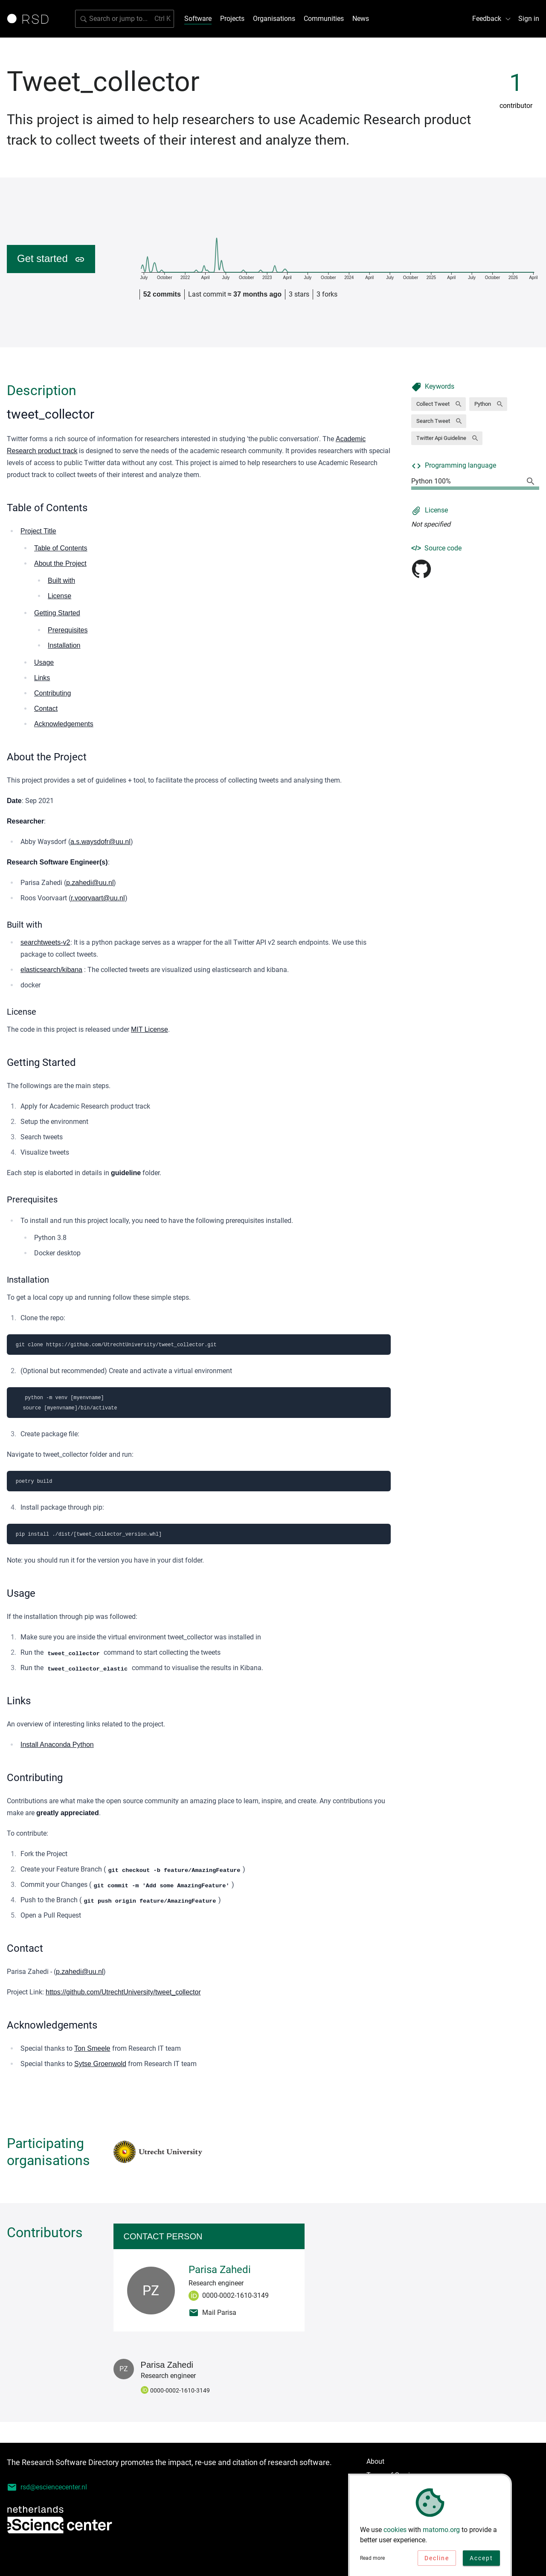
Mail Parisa (212, 2313)
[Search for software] (124, 19)
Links (42, 677)
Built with (61, 580)
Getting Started (57, 613)
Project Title (38, 531)
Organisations (274, 19)
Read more (372, 2560)
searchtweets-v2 (45, 942)
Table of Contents (60, 548)
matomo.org (441, 2532)
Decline (436, 2560)
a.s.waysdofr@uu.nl (100, 841)
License (59, 596)
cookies (395, 2532)
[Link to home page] (31, 19)
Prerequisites (67, 630)
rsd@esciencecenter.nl (47, 2487)
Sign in (528, 19)
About (375, 2461)
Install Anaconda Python (57, 1744)
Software (198, 19)
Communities (324, 19)
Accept (481, 2560)
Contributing (52, 693)
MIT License (149, 1029)
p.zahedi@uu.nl (89, 882)
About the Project (60, 563)
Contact (46, 708)
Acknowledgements (63, 724)
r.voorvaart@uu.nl (98, 898)
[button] (438, 404)
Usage (44, 662)
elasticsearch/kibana (51, 969)
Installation (64, 645)
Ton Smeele (92, 2048)
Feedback (491, 19)
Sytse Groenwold (100, 2063)
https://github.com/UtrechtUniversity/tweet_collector (123, 1992)
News (360, 19)
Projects (232, 19)
